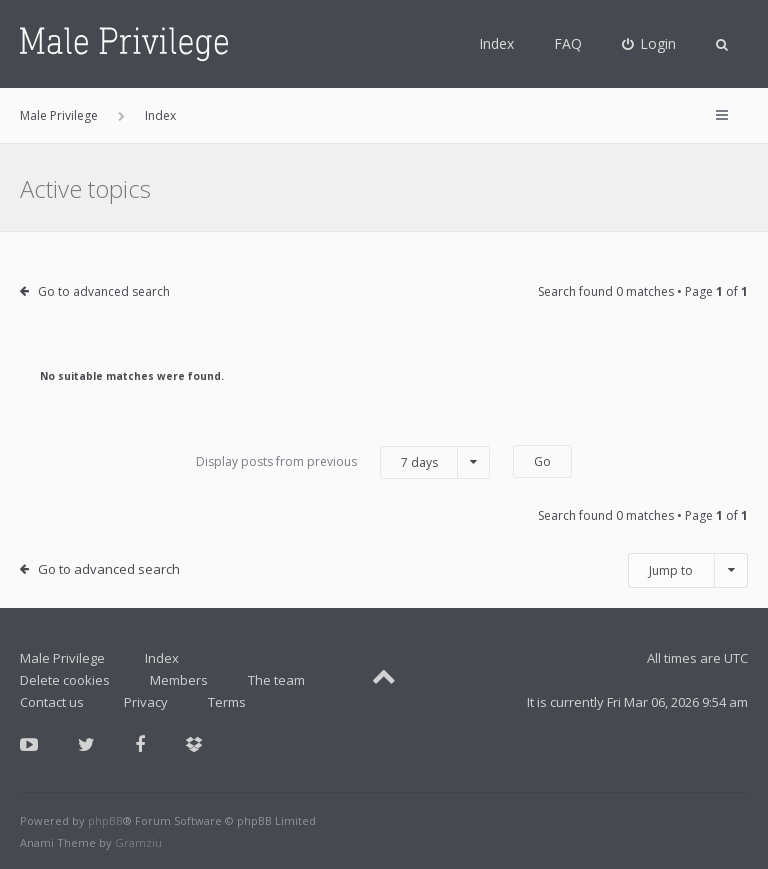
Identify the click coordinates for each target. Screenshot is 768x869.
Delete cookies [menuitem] (65, 680)
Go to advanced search (104, 291)
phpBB (105, 820)
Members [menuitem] (179, 680)
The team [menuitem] (276, 680)
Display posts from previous (343, 462)
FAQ (568, 43)
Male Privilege (62, 658)
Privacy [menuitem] (146, 702)
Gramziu (138, 842)
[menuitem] (649, 44)
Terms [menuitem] (227, 702)
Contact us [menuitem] (52, 702)
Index (496, 43)
